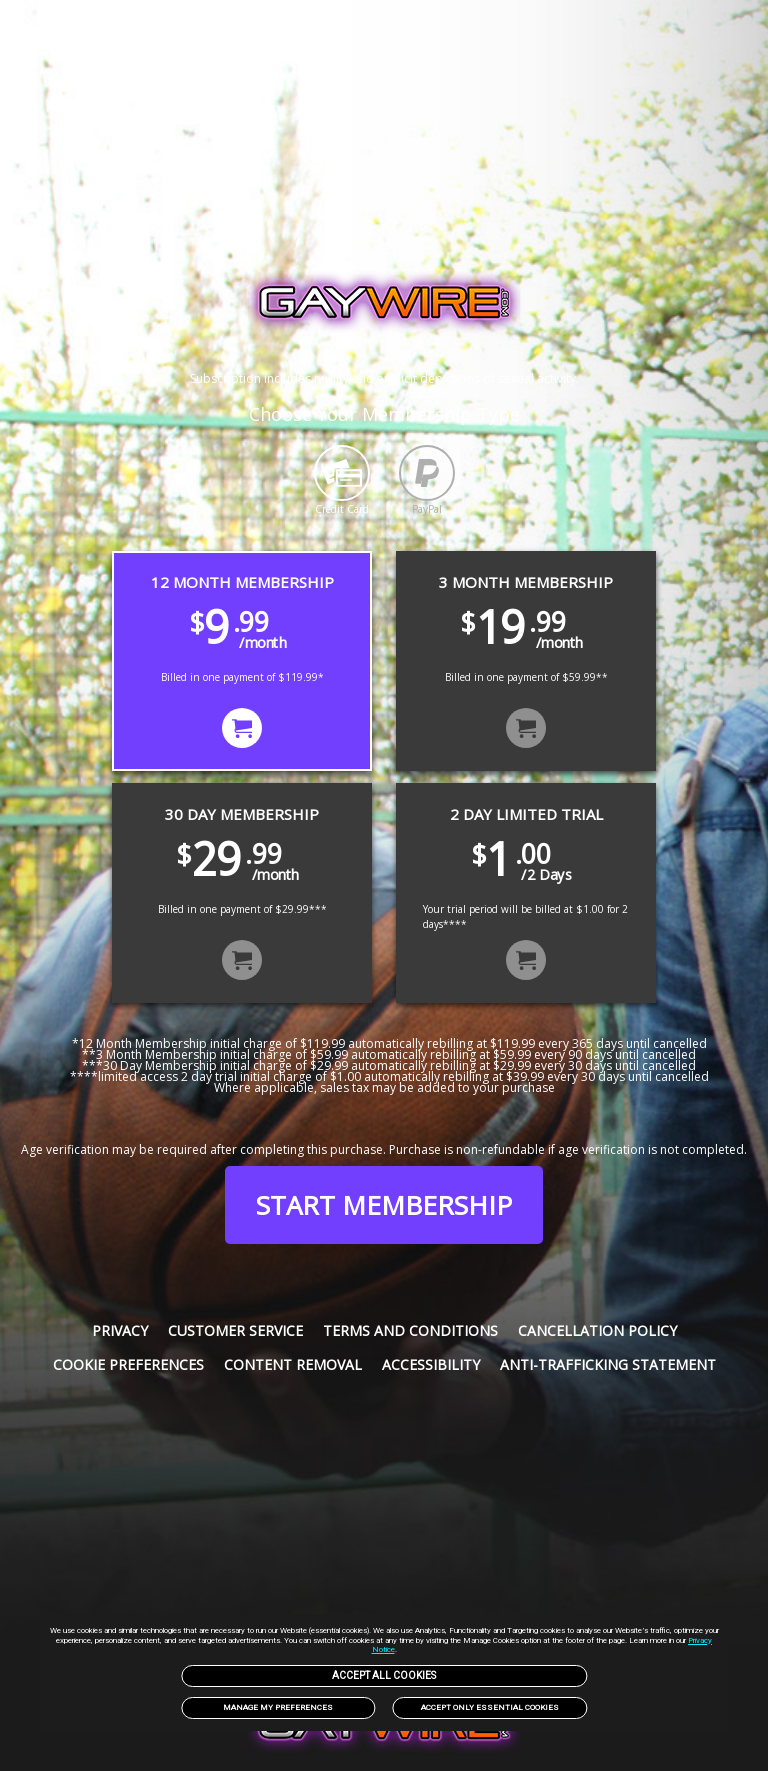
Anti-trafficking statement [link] (608, 1364)
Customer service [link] (235, 1330)
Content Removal (293, 1364)
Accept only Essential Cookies (490, 1707)
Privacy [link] (120, 1330)
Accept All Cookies (384, 1675)
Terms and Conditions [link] (410, 1330)
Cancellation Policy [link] (597, 1330)
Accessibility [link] (431, 1364)
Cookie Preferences (128, 1364)
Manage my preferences (278, 1707)
